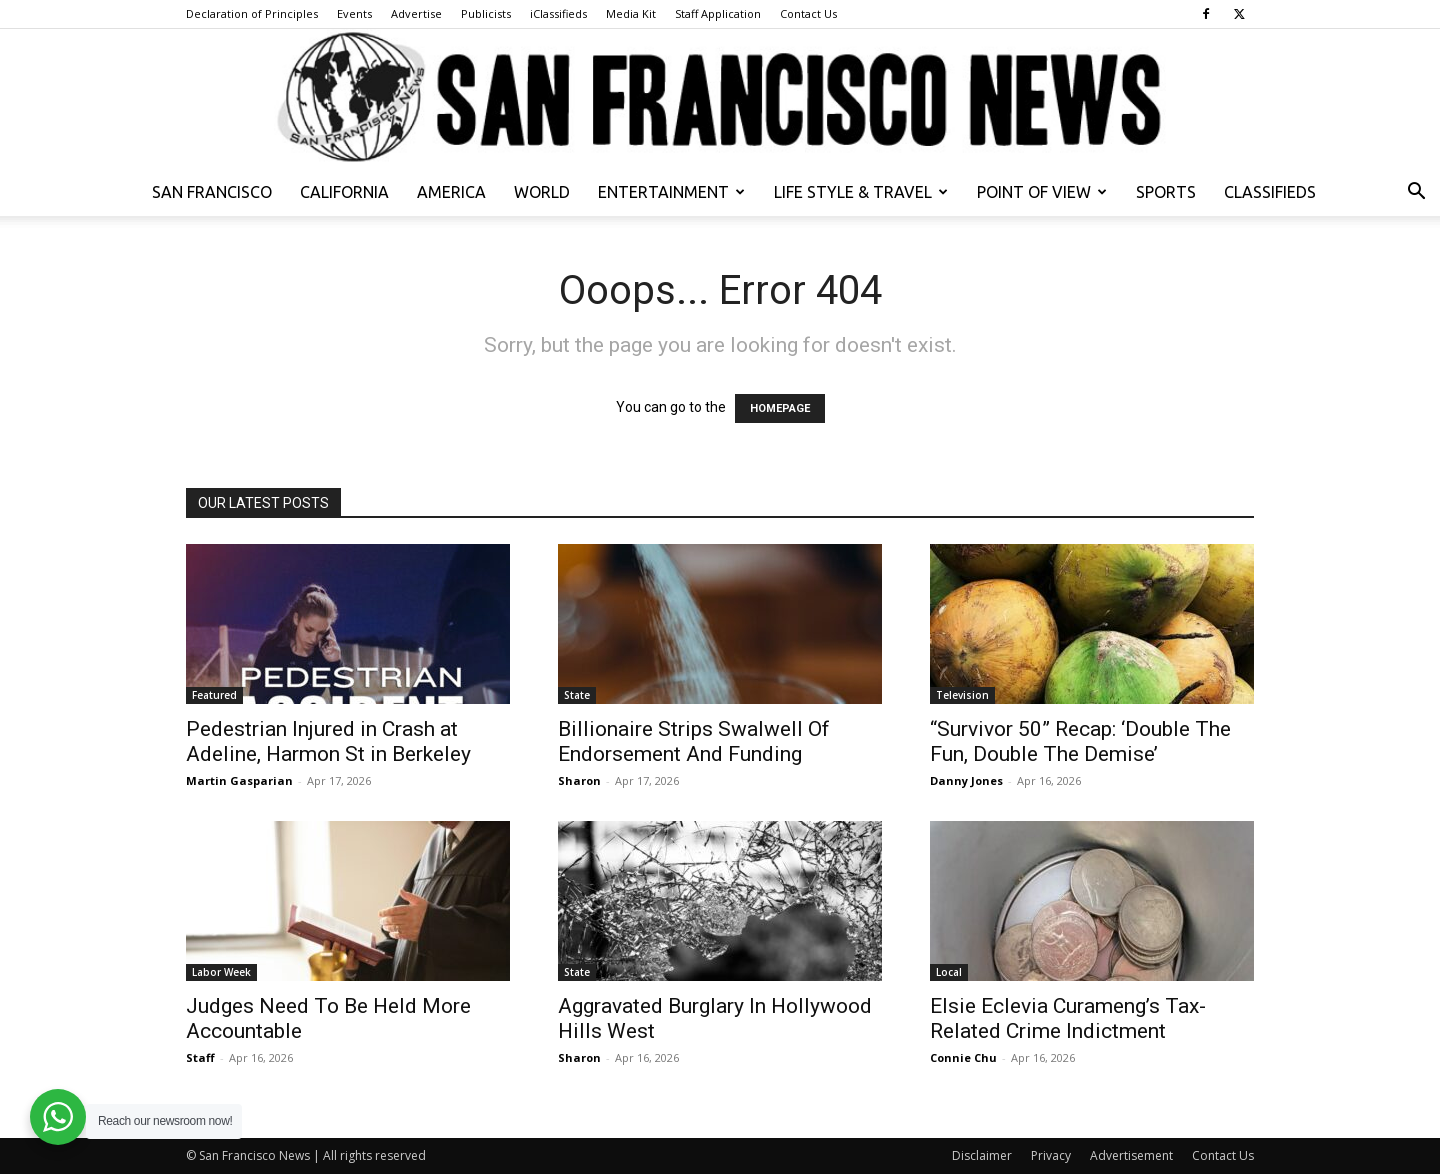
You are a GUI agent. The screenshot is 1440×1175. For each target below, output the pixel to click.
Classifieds (1270, 192)
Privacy (1051, 1155)
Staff (200, 1057)
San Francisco (212, 192)
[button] (1416, 193)
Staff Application (718, 13)
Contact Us (808, 13)
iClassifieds (558, 13)
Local (949, 972)
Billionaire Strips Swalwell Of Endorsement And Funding (694, 741)
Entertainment (671, 192)
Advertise (416, 13)
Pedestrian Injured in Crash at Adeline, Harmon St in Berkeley (328, 741)
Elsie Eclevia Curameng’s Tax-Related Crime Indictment (1068, 1018)
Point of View (1042, 192)
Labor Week (221, 972)
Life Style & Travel (861, 192)
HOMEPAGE (780, 408)
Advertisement (1131, 1155)
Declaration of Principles (252, 13)
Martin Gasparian (239, 780)
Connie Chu (963, 1057)
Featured (214, 695)
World (542, 192)
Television (962, 695)
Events (354, 13)
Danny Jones (966, 780)
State (577, 695)
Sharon (579, 780)
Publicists (486, 13)
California (344, 192)
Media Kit (631, 13)
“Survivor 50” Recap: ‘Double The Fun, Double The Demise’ (1080, 741)
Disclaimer (982, 1155)
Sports (1166, 192)
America (451, 192)
